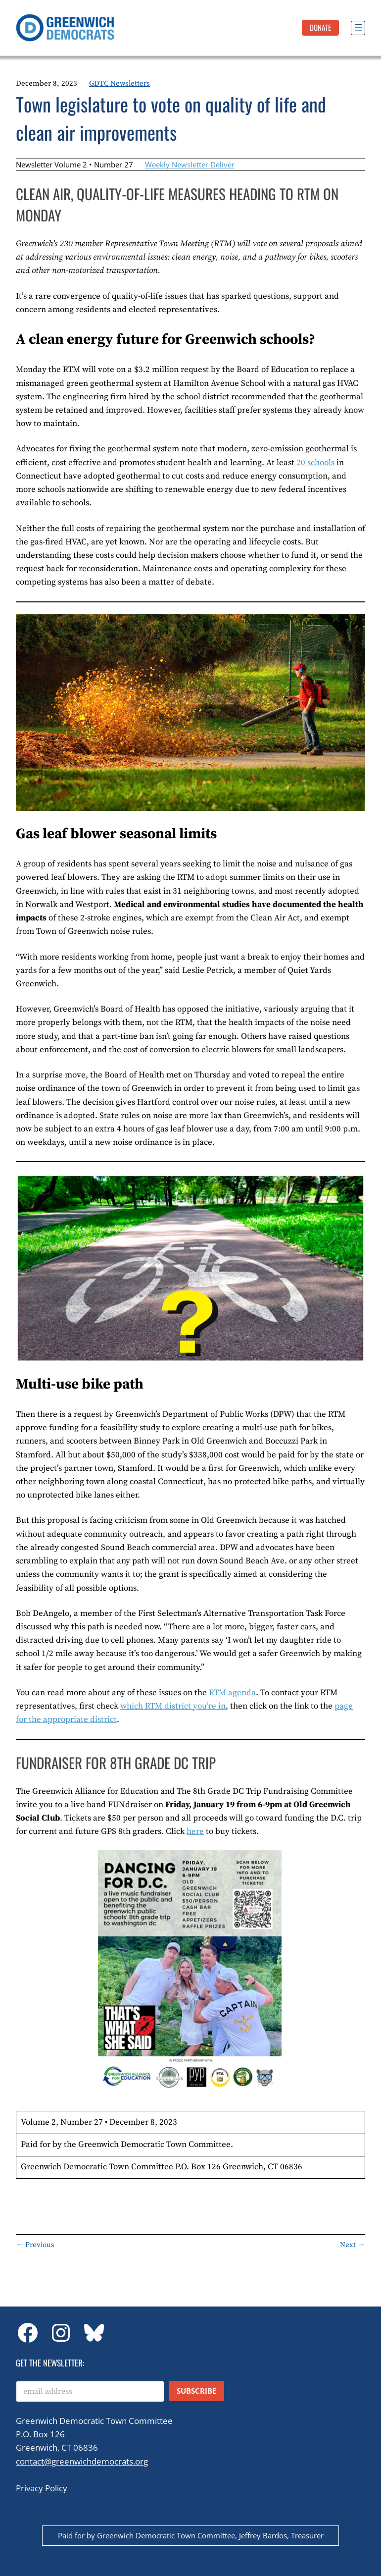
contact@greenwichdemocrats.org (82, 2461)
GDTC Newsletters (119, 83)
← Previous (35, 2245)
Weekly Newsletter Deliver (190, 164)
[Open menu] (358, 28)
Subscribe (196, 2391)
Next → (352, 2245)
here (195, 1831)
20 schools (314, 462)
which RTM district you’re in (173, 1706)
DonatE (320, 27)
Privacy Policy (41, 2488)
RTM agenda (232, 1692)
